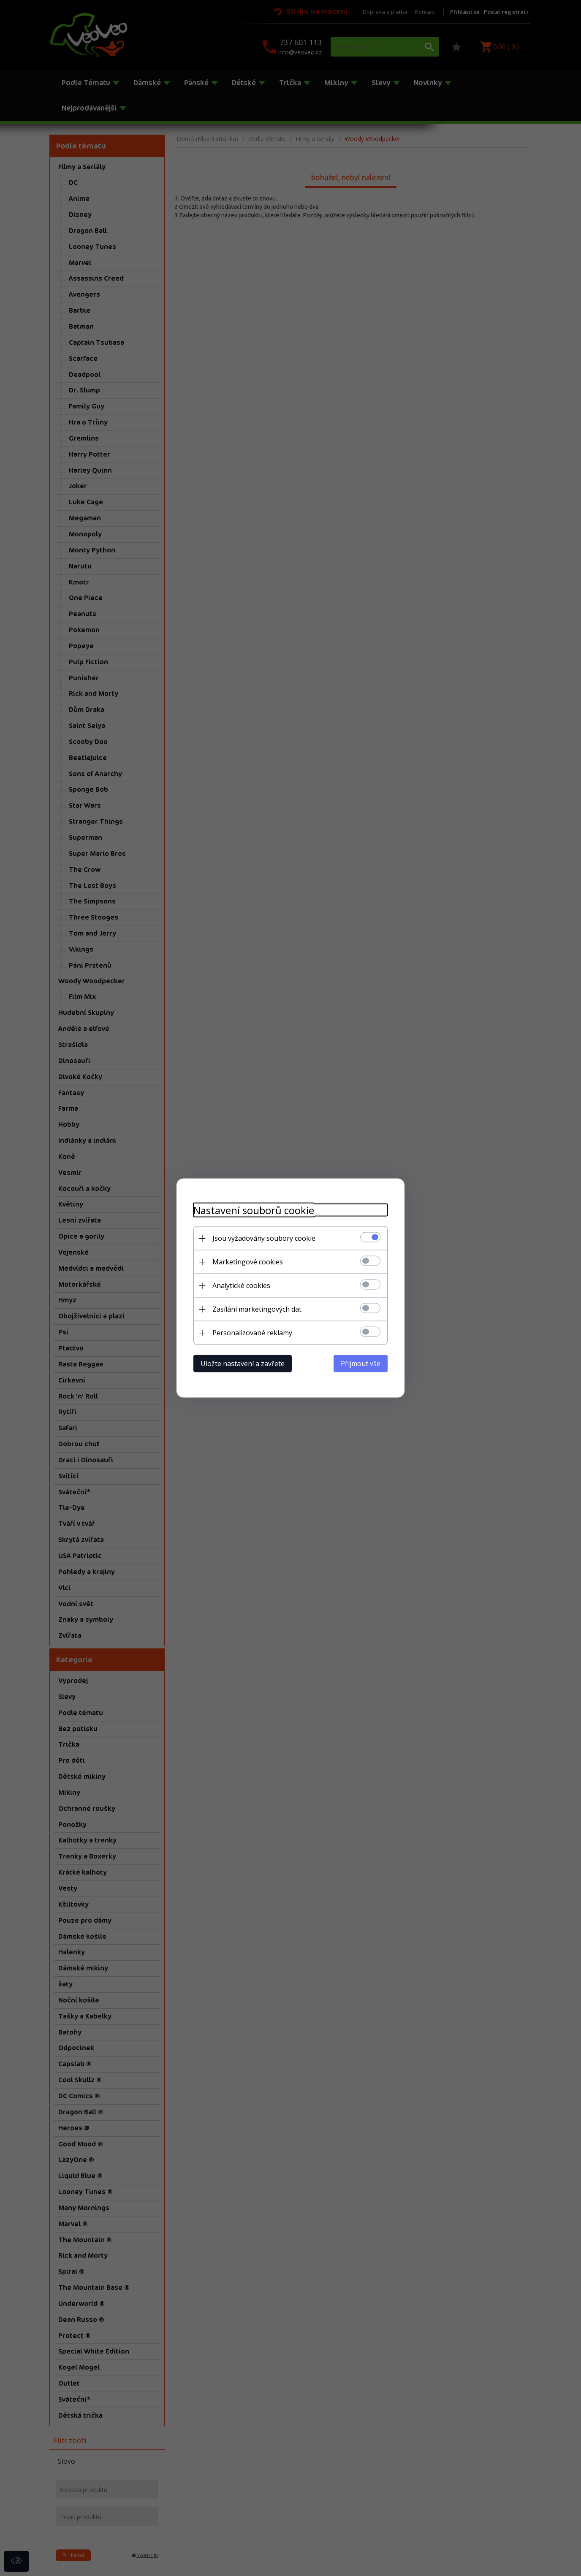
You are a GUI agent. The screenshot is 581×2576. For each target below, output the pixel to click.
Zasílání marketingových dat (256, 1309)
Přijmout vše (360, 1363)
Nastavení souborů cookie (253, 1210)
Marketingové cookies (247, 1261)
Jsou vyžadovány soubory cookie (263, 1238)
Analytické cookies (241, 1285)
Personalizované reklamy (252, 1332)
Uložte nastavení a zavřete (243, 1363)
